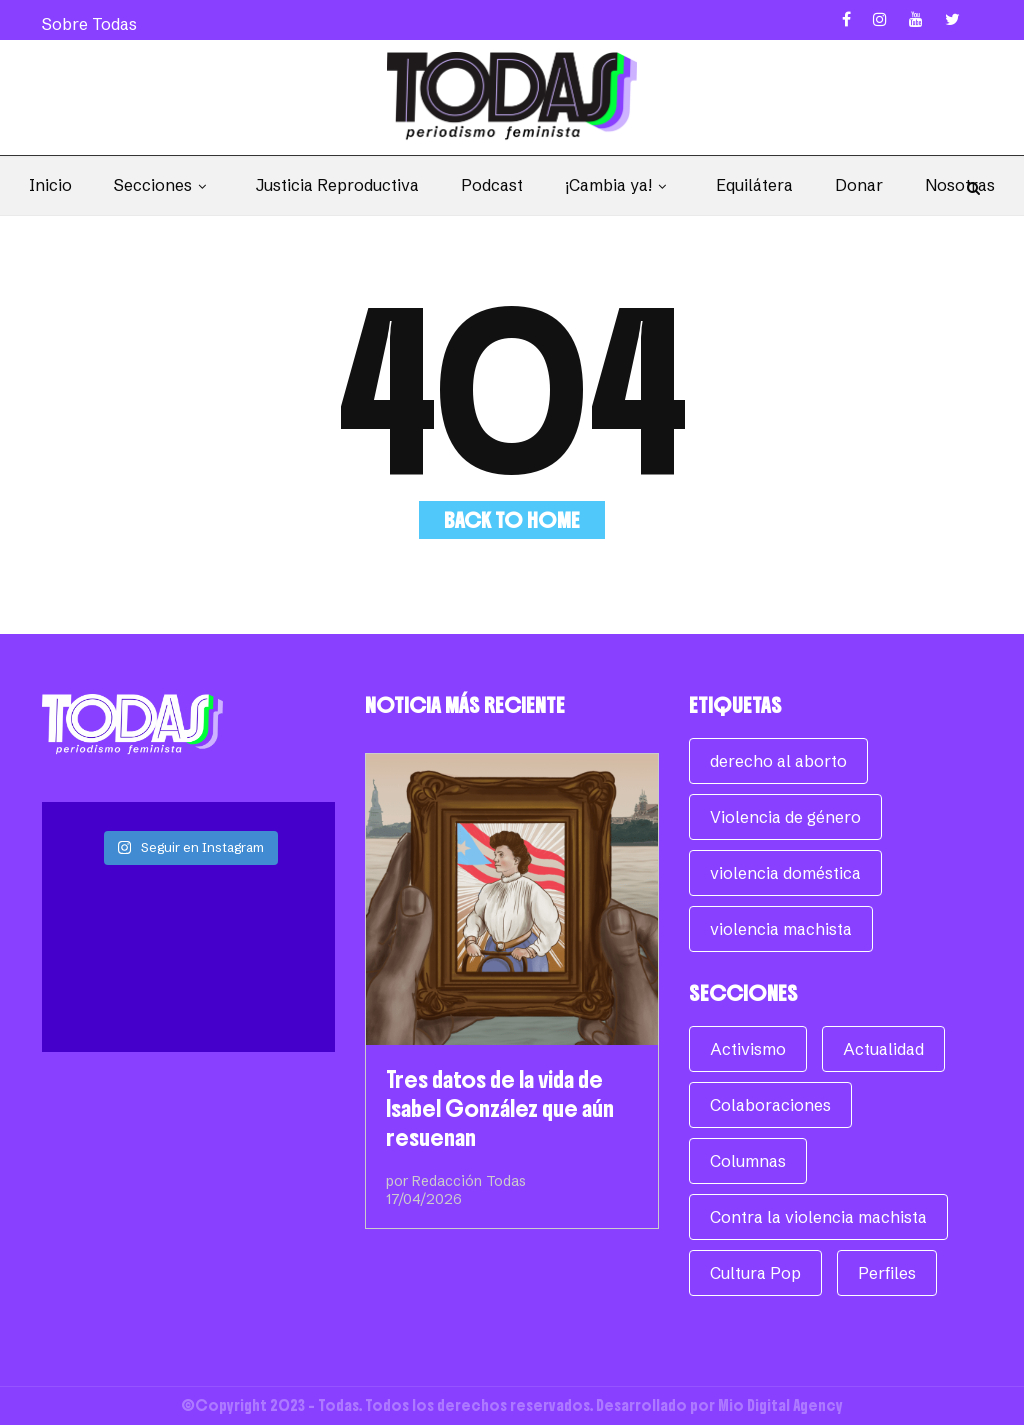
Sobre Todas (89, 24)
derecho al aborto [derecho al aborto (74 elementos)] (778, 761)
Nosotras (960, 185)
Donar (859, 185)
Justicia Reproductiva (337, 185)
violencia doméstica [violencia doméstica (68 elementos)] (785, 873)
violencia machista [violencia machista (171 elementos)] (781, 929)
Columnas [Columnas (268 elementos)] (748, 1161)
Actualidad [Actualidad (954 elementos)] (883, 1049)
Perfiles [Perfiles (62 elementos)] (887, 1273)
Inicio (50, 185)
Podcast (492, 185)
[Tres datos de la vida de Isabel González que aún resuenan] (511, 899)
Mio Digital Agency (780, 1405)
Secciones (164, 185)
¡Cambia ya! (619, 185)
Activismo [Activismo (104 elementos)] (748, 1049)
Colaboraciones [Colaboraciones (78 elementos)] (770, 1105)
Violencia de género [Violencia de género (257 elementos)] (785, 817)
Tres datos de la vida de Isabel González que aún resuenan (500, 1108)
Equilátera (754, 185)
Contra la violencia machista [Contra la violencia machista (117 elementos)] (818, 1217)
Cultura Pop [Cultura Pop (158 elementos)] (755, 1273)
